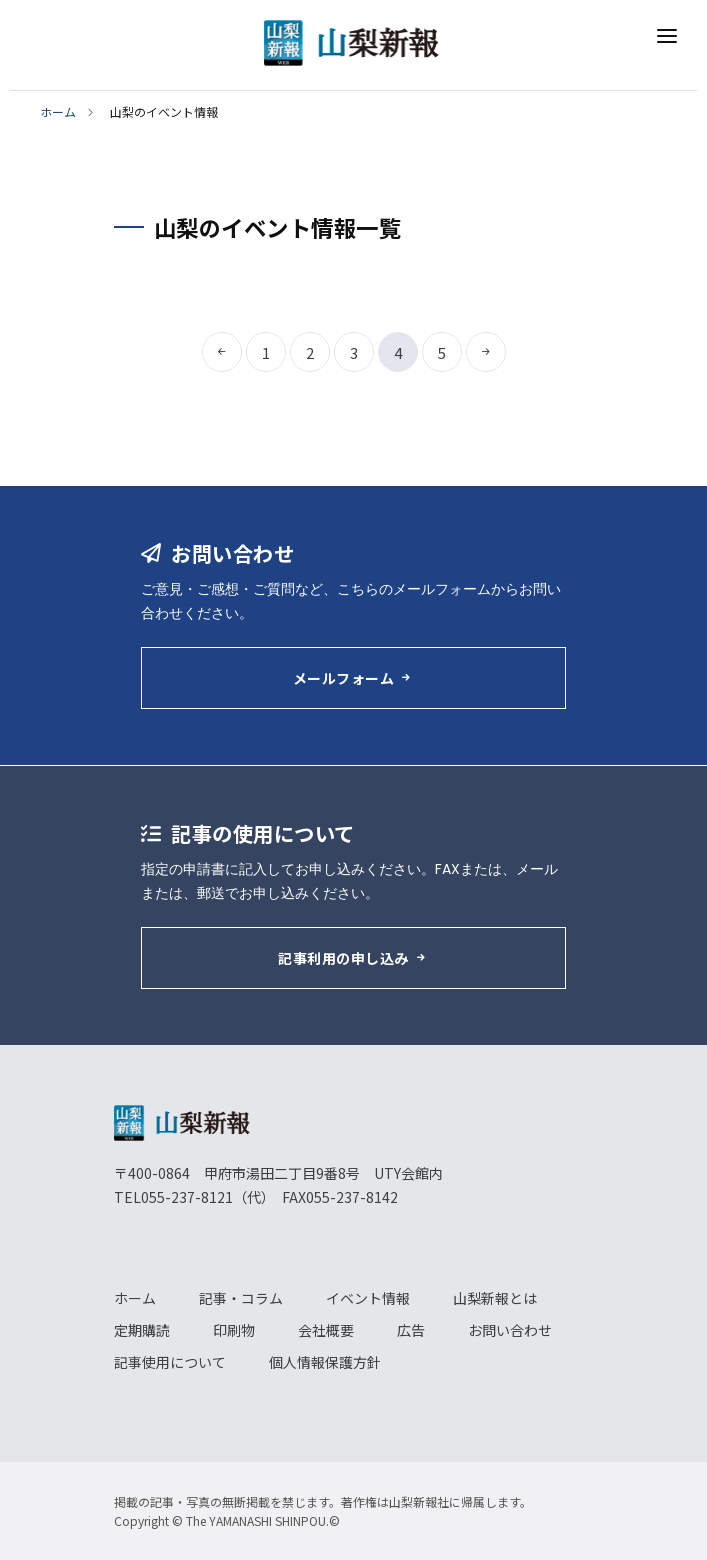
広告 (411, 1330)
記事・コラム (241, 1298)
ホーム (58, 111)
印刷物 (234, 1330)
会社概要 (326, 1330)
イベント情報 (368, 1298)
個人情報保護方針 (325, 1362)
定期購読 (142, 1330)
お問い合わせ (510, 1330)
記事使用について (170, 1362)
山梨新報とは (495, 1298)
